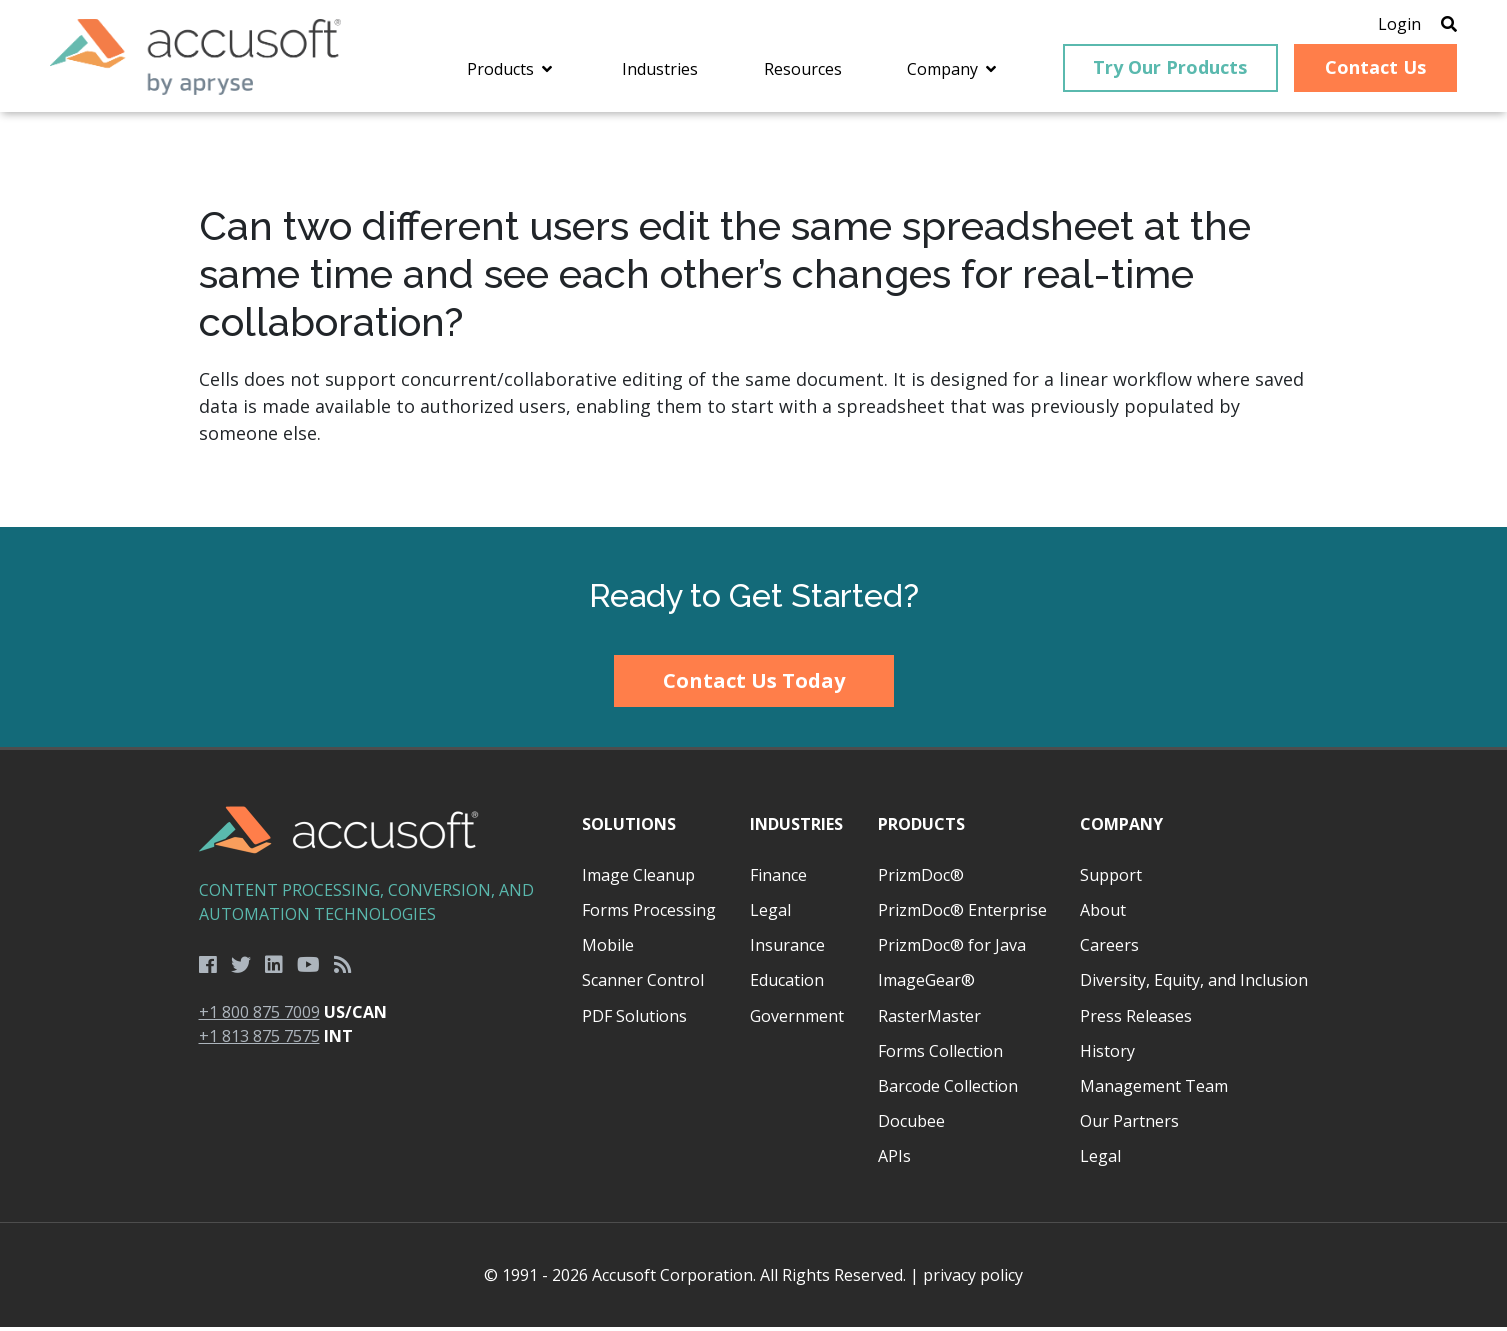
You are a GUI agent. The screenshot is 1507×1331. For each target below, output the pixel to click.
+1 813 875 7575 (259, 1040)
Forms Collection (940, 1055)
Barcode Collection (948, 1090)
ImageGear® (926, 985)
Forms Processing (649, 914)
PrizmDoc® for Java (952, 949)
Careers (1109, 949)
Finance (778, 879)
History (1107, 1055)
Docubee (911, 1125)
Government (797, 1020)
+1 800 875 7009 (259, 1016)
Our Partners (1129, 1125)
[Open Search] (1439, 25)
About (1103, 914)
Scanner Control (643, 985)
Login (1389, 25)
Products (921, 828)
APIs (894, 1160)
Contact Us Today (754, 684)
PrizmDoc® (921, 879)
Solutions (629, 828)
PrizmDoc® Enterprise (962, 914)
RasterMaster (929, 1020)
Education (787, 985)
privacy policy (973, 1279)
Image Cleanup (638, 879)
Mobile (608, 949)
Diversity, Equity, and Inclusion (1194, 985)
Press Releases (1136, 1020)
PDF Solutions (634, 1020)
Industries (796, 828)
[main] (753, 323)
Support (1111, 879)
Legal (770, 914)
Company (1121, 828)
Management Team (1154, 1090)
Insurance (787, 949)
